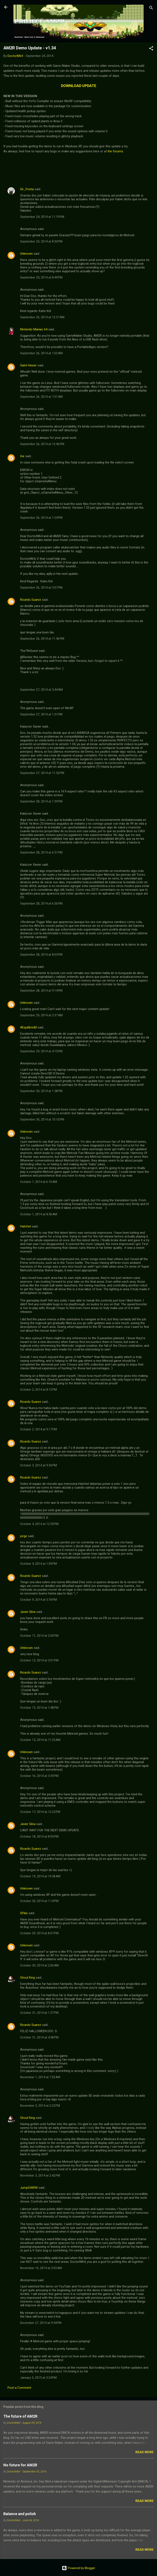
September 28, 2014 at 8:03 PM (41, 954)
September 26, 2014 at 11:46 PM (42, 638)
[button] (151, 49)
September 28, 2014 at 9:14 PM (41, 990)
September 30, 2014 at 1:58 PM (41, 1091)
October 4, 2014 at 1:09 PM (38, 1564)
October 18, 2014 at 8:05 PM (39, 1836)
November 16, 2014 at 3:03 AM (41, 2268)
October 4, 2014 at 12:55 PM (39, 1524)
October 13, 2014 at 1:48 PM (39, 1708)
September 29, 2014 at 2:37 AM (41, 1015)
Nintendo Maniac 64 (33, 329)
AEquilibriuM (28, 1027)
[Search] (151, 8)
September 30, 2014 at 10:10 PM (42, 1119)
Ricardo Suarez (30, 600)
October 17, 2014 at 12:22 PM (40, 1812)
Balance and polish (19, 2514)
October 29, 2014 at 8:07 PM (39, 1933)
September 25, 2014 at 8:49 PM (41, 277)
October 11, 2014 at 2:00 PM (39, 1636)
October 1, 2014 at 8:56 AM (38, 1214)
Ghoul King (27, 1977)
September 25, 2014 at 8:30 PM (41, 241)
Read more (144, 2452)
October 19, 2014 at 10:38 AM (40, 1876)
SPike (24, 1913)
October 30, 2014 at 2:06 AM (39, 1965)
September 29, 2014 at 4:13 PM (41, 1051)
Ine (22, 456)
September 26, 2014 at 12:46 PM (42, 444)
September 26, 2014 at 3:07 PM (41, 587)
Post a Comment (19, 2388)
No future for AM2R (20, 2465)
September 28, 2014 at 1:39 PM (41, 801)
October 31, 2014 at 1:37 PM (39, 2013)
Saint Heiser (28, 365)
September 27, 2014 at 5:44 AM (41, 690)
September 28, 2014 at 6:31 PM (41, 852)
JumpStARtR (29, 2188)
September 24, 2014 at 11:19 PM (42, 217)
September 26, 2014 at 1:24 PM (41, 518)
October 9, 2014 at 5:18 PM (38, 1600)
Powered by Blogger (78, 2568)
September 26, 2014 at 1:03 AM (41, 353)
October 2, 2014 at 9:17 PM (38, 1429)
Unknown (26, 253)
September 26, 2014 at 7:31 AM (41, 397)
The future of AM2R (20, 2416)
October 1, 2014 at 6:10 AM (38, 1182)
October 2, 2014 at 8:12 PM (38, 1389)
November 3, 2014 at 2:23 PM (40, 2106)
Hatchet (25, 1226)
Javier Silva (27, 1612)
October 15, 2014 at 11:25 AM (40, 1740)
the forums (115, 151)
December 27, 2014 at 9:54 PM (40, 2323)
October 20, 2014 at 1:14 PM (39, 1901)
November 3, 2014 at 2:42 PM (40, 2175)
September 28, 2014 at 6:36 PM (41, 903)
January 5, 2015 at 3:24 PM (38, 2378)
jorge (23, 1536)
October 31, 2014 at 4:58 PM (39, 2037)
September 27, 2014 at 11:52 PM (42, 773)
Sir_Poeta (27, 189)
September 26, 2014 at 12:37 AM (42, 317)
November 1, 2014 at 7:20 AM (40, 2077)
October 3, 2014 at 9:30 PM (38, 1465)
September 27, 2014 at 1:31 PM (41, 714)
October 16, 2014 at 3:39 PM (39, 1776)
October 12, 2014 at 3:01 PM (39, 1660)
